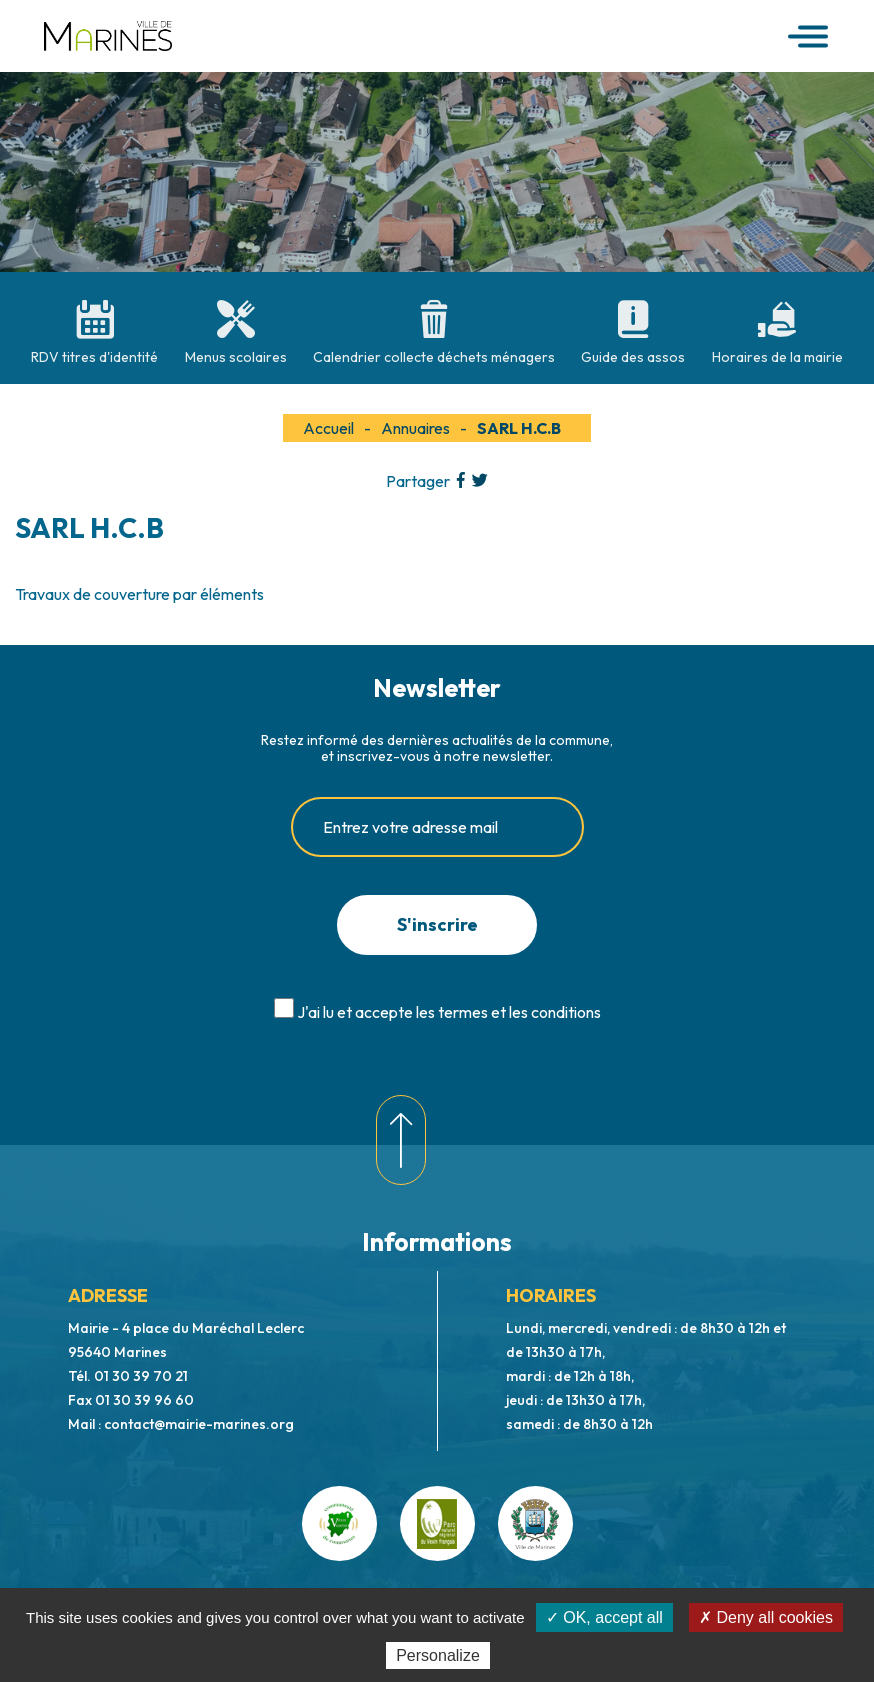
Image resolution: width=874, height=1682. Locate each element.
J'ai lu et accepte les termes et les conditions (449, 1012)
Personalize (438, 1655)
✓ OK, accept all (604, 1617)
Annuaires (415, 428)
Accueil (328, 428)
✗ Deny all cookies (766, 1617)
